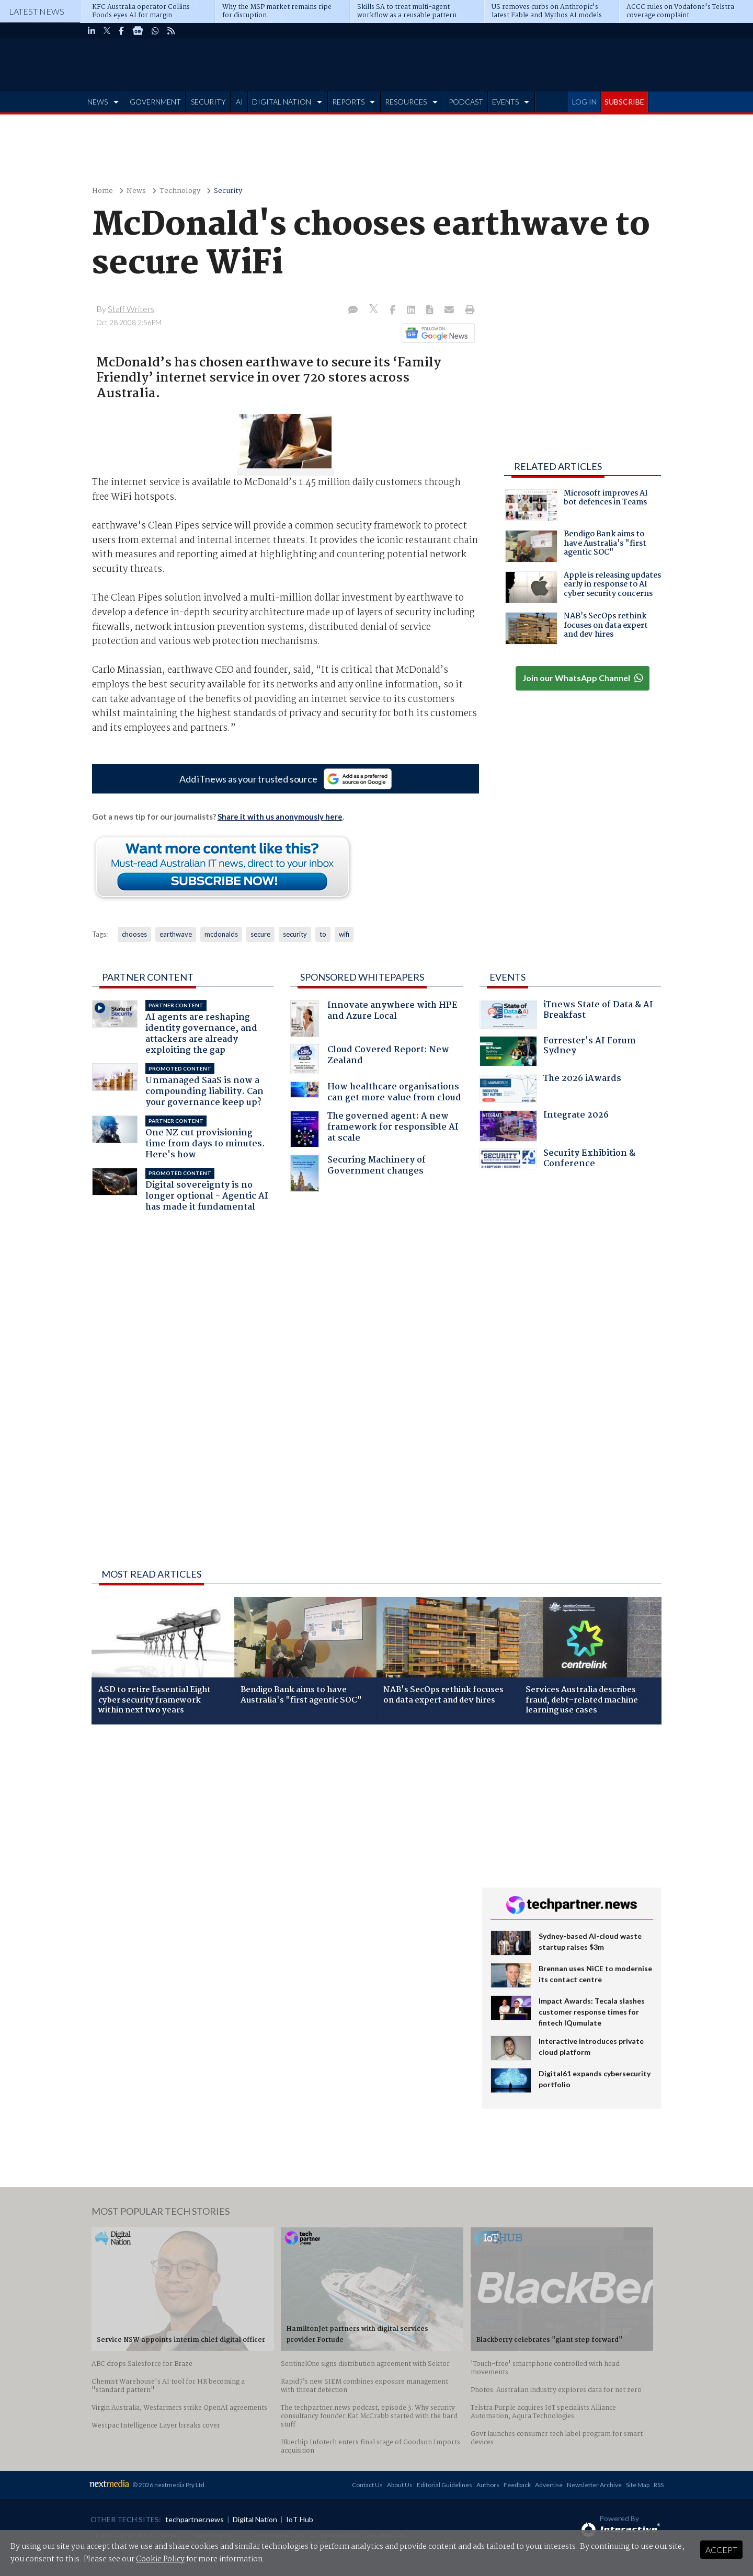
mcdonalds (221, 934)
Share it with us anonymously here (280, 816)
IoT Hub (299, 2519)
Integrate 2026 (544, 1126)
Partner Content (147, 977)
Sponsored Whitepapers (362, 977)
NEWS (97, 101)
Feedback (517, 2485)
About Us (400, 2485)
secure (260, 934)
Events (507, 977)
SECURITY (208, 101)
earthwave (175, 934)
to (323, 934)
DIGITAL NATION (281, 101)
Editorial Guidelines (444, 2485)
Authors (487, 2485)
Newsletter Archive (594, 2485)
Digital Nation (255, 2519)
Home (102, 191)
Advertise (549, 2485)
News (136, 191)
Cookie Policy (160, 2559)
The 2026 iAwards (550, 1088)
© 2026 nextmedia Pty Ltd (168, 2485)
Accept (721, 2550)
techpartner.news (194, 2519)
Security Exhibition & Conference (557, 1159)
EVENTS (505, 101)
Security (228, 191)
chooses (134, 934)
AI (239, 101)
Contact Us (367, 2485)
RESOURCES (406, 101)
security (295, 934)
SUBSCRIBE (624, 101)
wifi (344, 934)
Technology (179, 191)
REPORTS (348, 101)
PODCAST (466, 101)
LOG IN (584, 101)
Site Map (637, 2485)
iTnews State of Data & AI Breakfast (566, 1014)
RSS (659, 2485)
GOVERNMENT (155, 101)
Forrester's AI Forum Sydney (558, 1051)
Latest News (36, 11)
